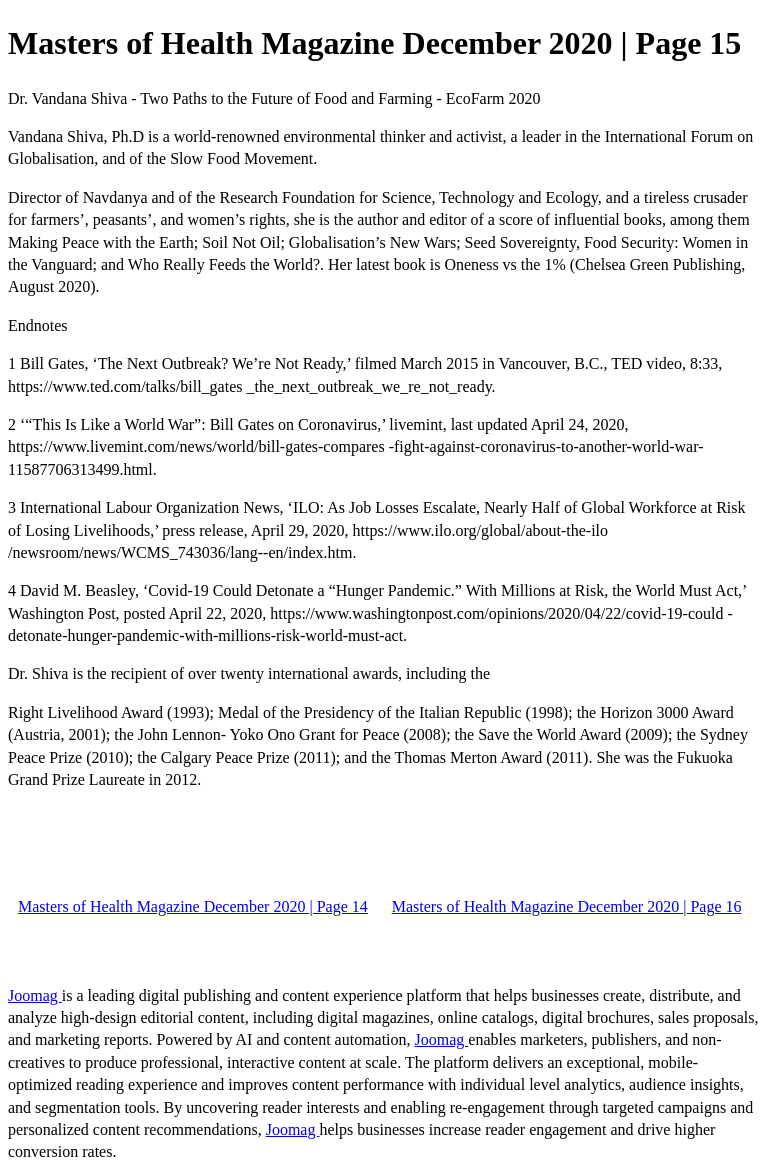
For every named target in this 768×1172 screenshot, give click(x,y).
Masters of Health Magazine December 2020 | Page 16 (567, 906)
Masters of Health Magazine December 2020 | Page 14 (193, 906)
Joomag (35, 995)
